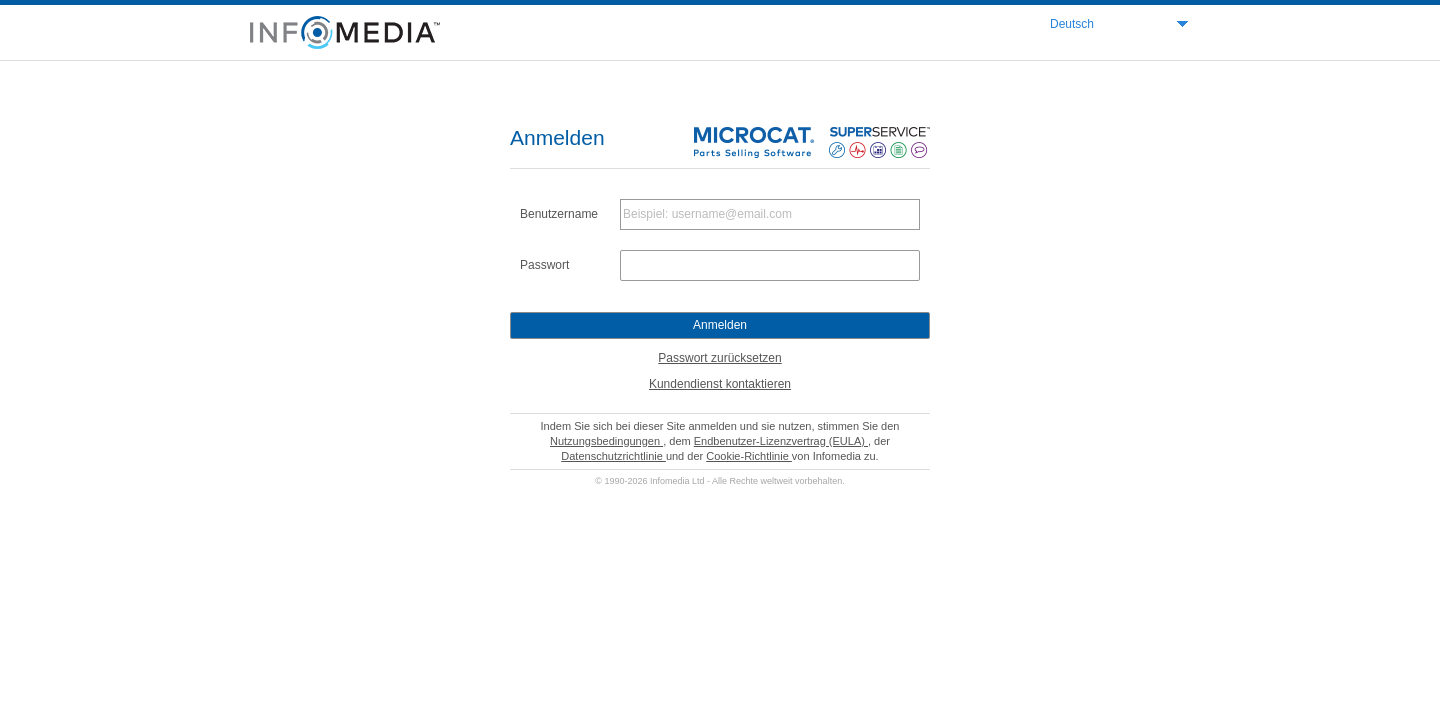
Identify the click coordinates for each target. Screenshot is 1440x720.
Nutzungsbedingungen (606, 441)
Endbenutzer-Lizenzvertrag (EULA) (781, 441)
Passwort (544, 265)
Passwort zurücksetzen (719, 358)
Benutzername (559, 214)
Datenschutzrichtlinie (613, 456)
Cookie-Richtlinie (749, 456)
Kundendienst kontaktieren (720, 384)
